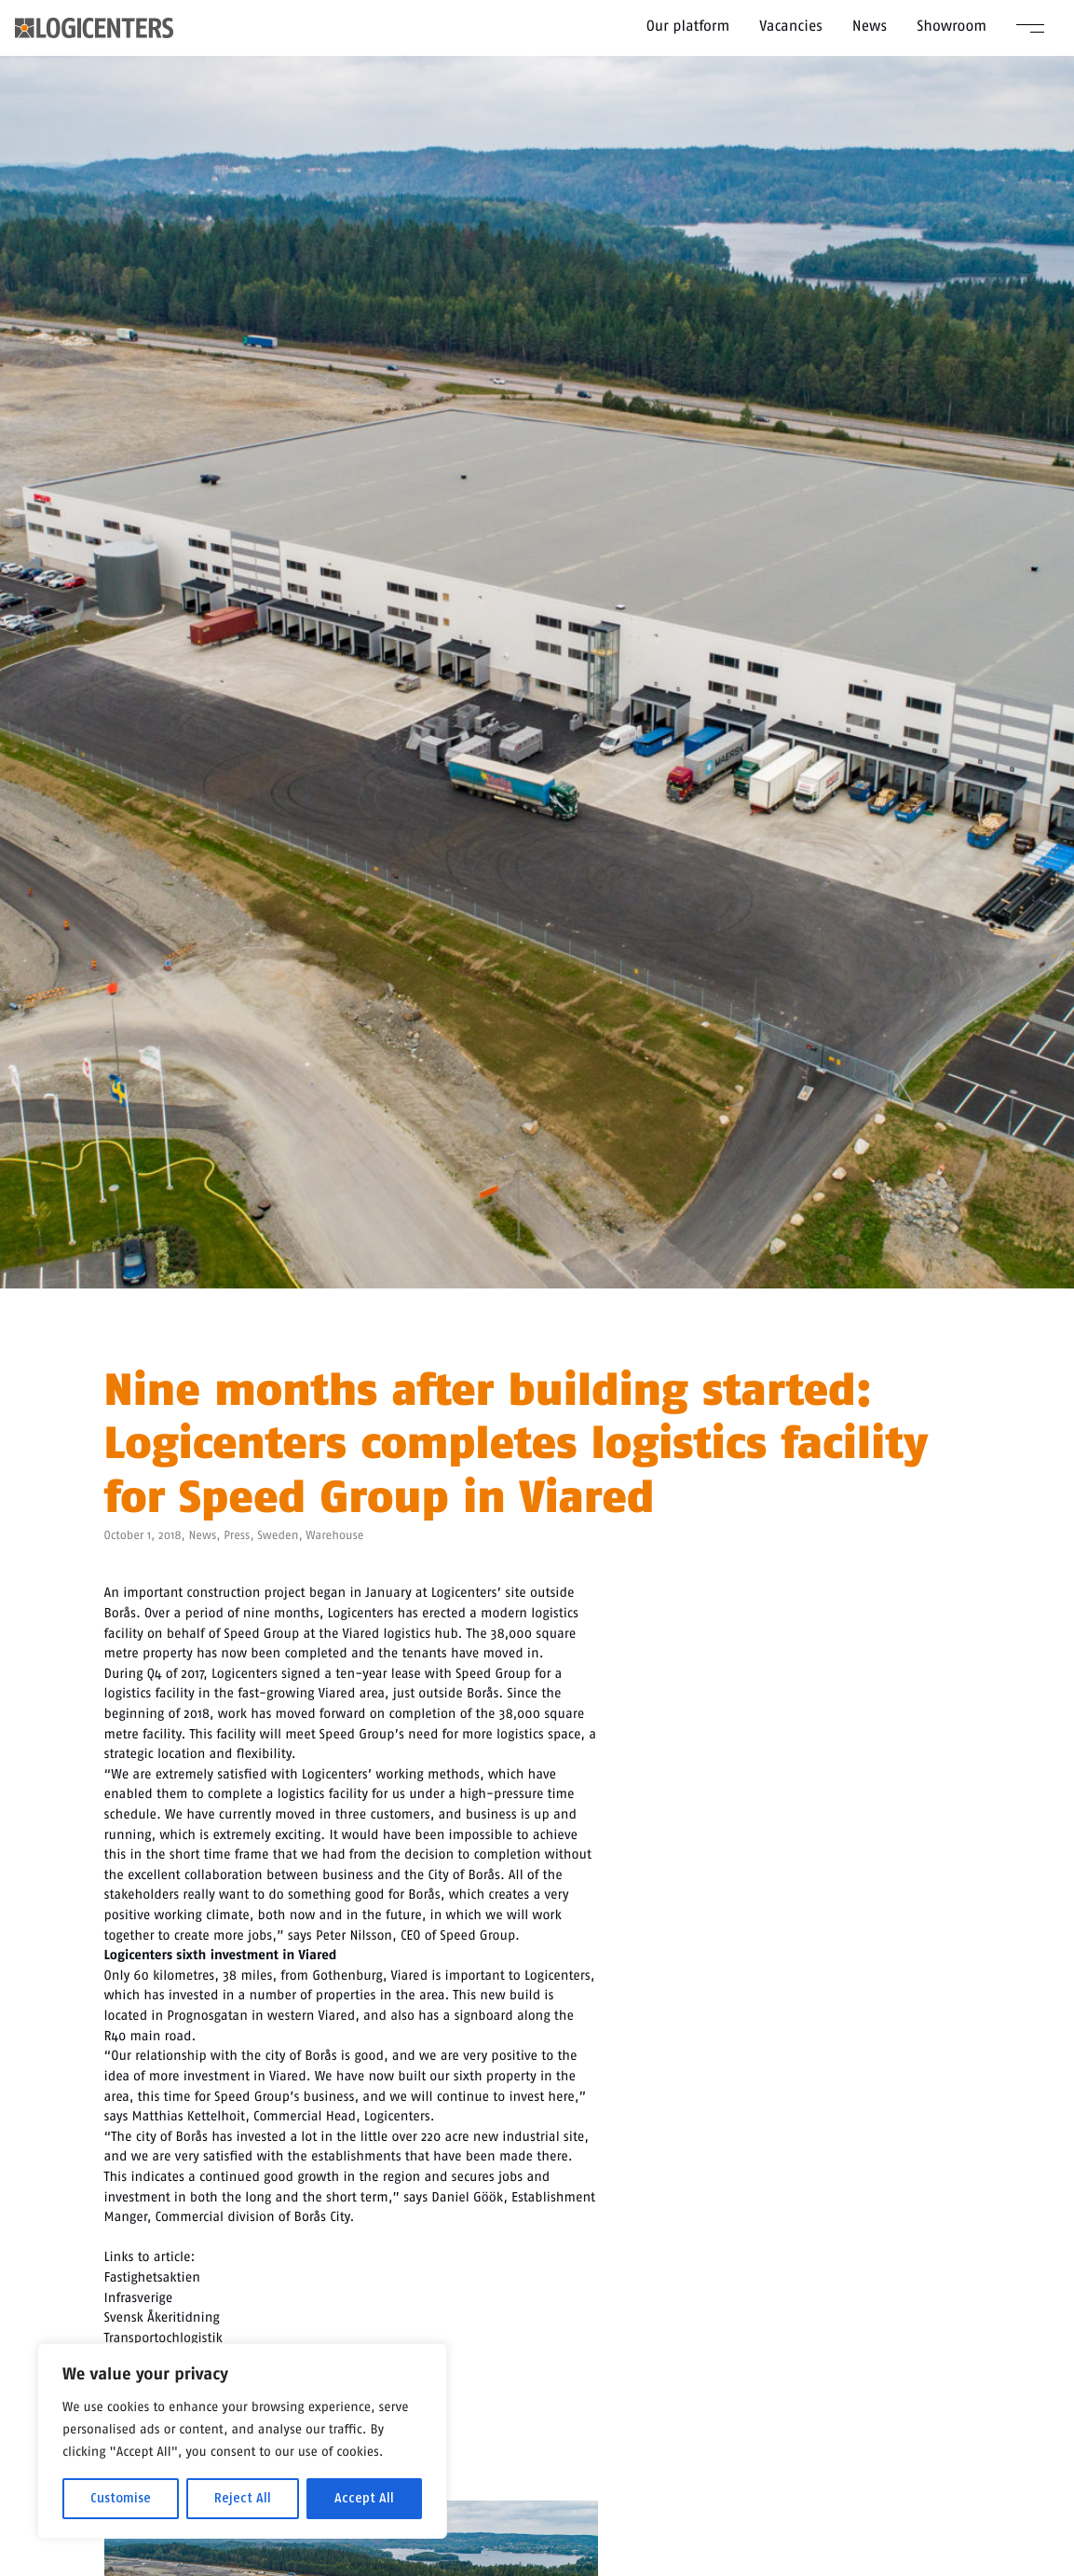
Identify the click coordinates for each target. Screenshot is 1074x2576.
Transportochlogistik (163, 2337)
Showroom (951, 25)
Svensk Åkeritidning (162, 2317)
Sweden (277, 1536)
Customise (120, 2498)
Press (237, 1536)
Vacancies (790, 25)
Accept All (364, 2498)
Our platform (688, 25)
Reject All (242, 2498)
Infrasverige (138, 2297)
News (869, 25)
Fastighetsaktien (152, 2277)
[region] (242, 2441)
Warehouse (334, 1536)
